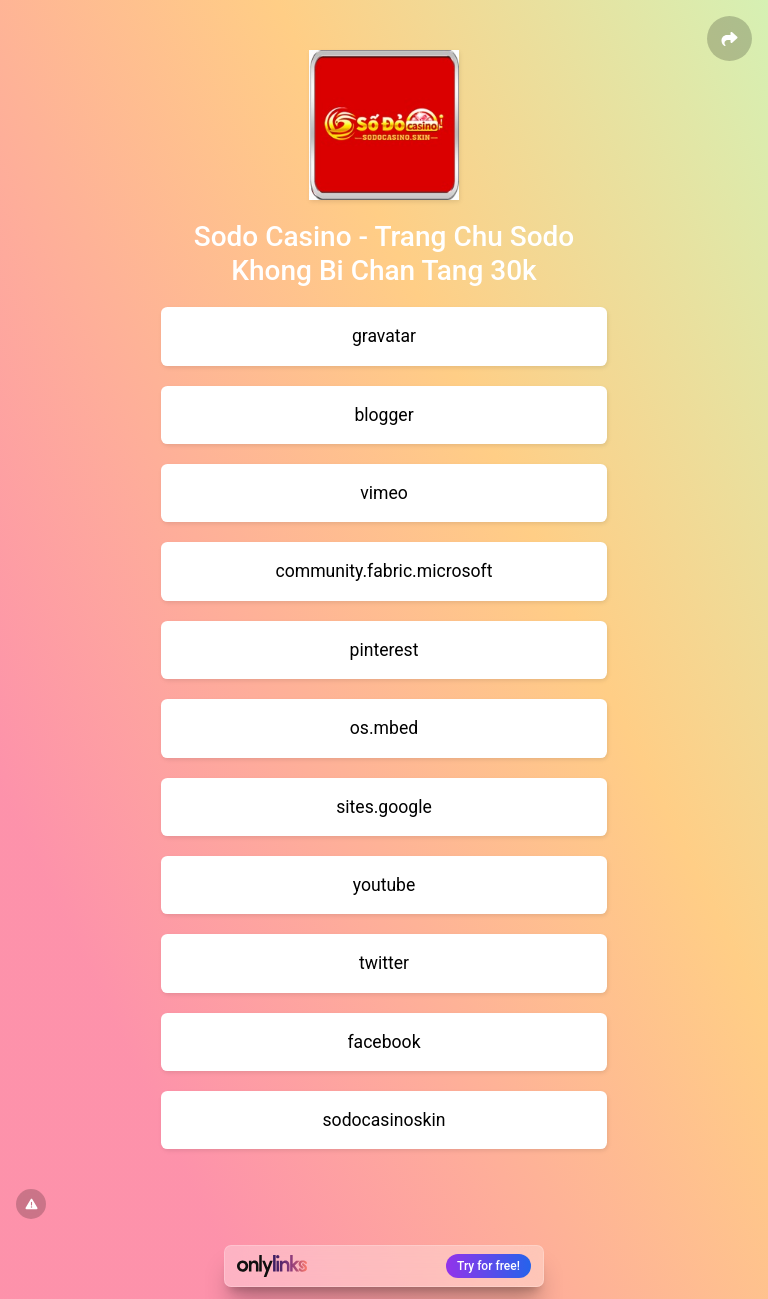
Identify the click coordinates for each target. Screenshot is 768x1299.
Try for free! (488, 1266)
